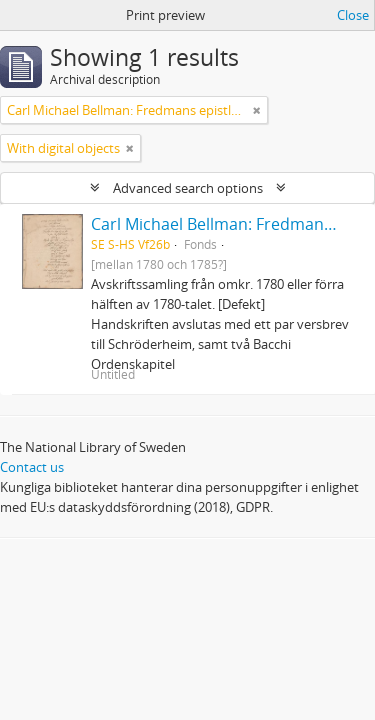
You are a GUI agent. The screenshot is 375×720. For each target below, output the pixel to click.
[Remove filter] (257, 110)
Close (353, 15)
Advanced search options (188, 188)
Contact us (32, 467)
